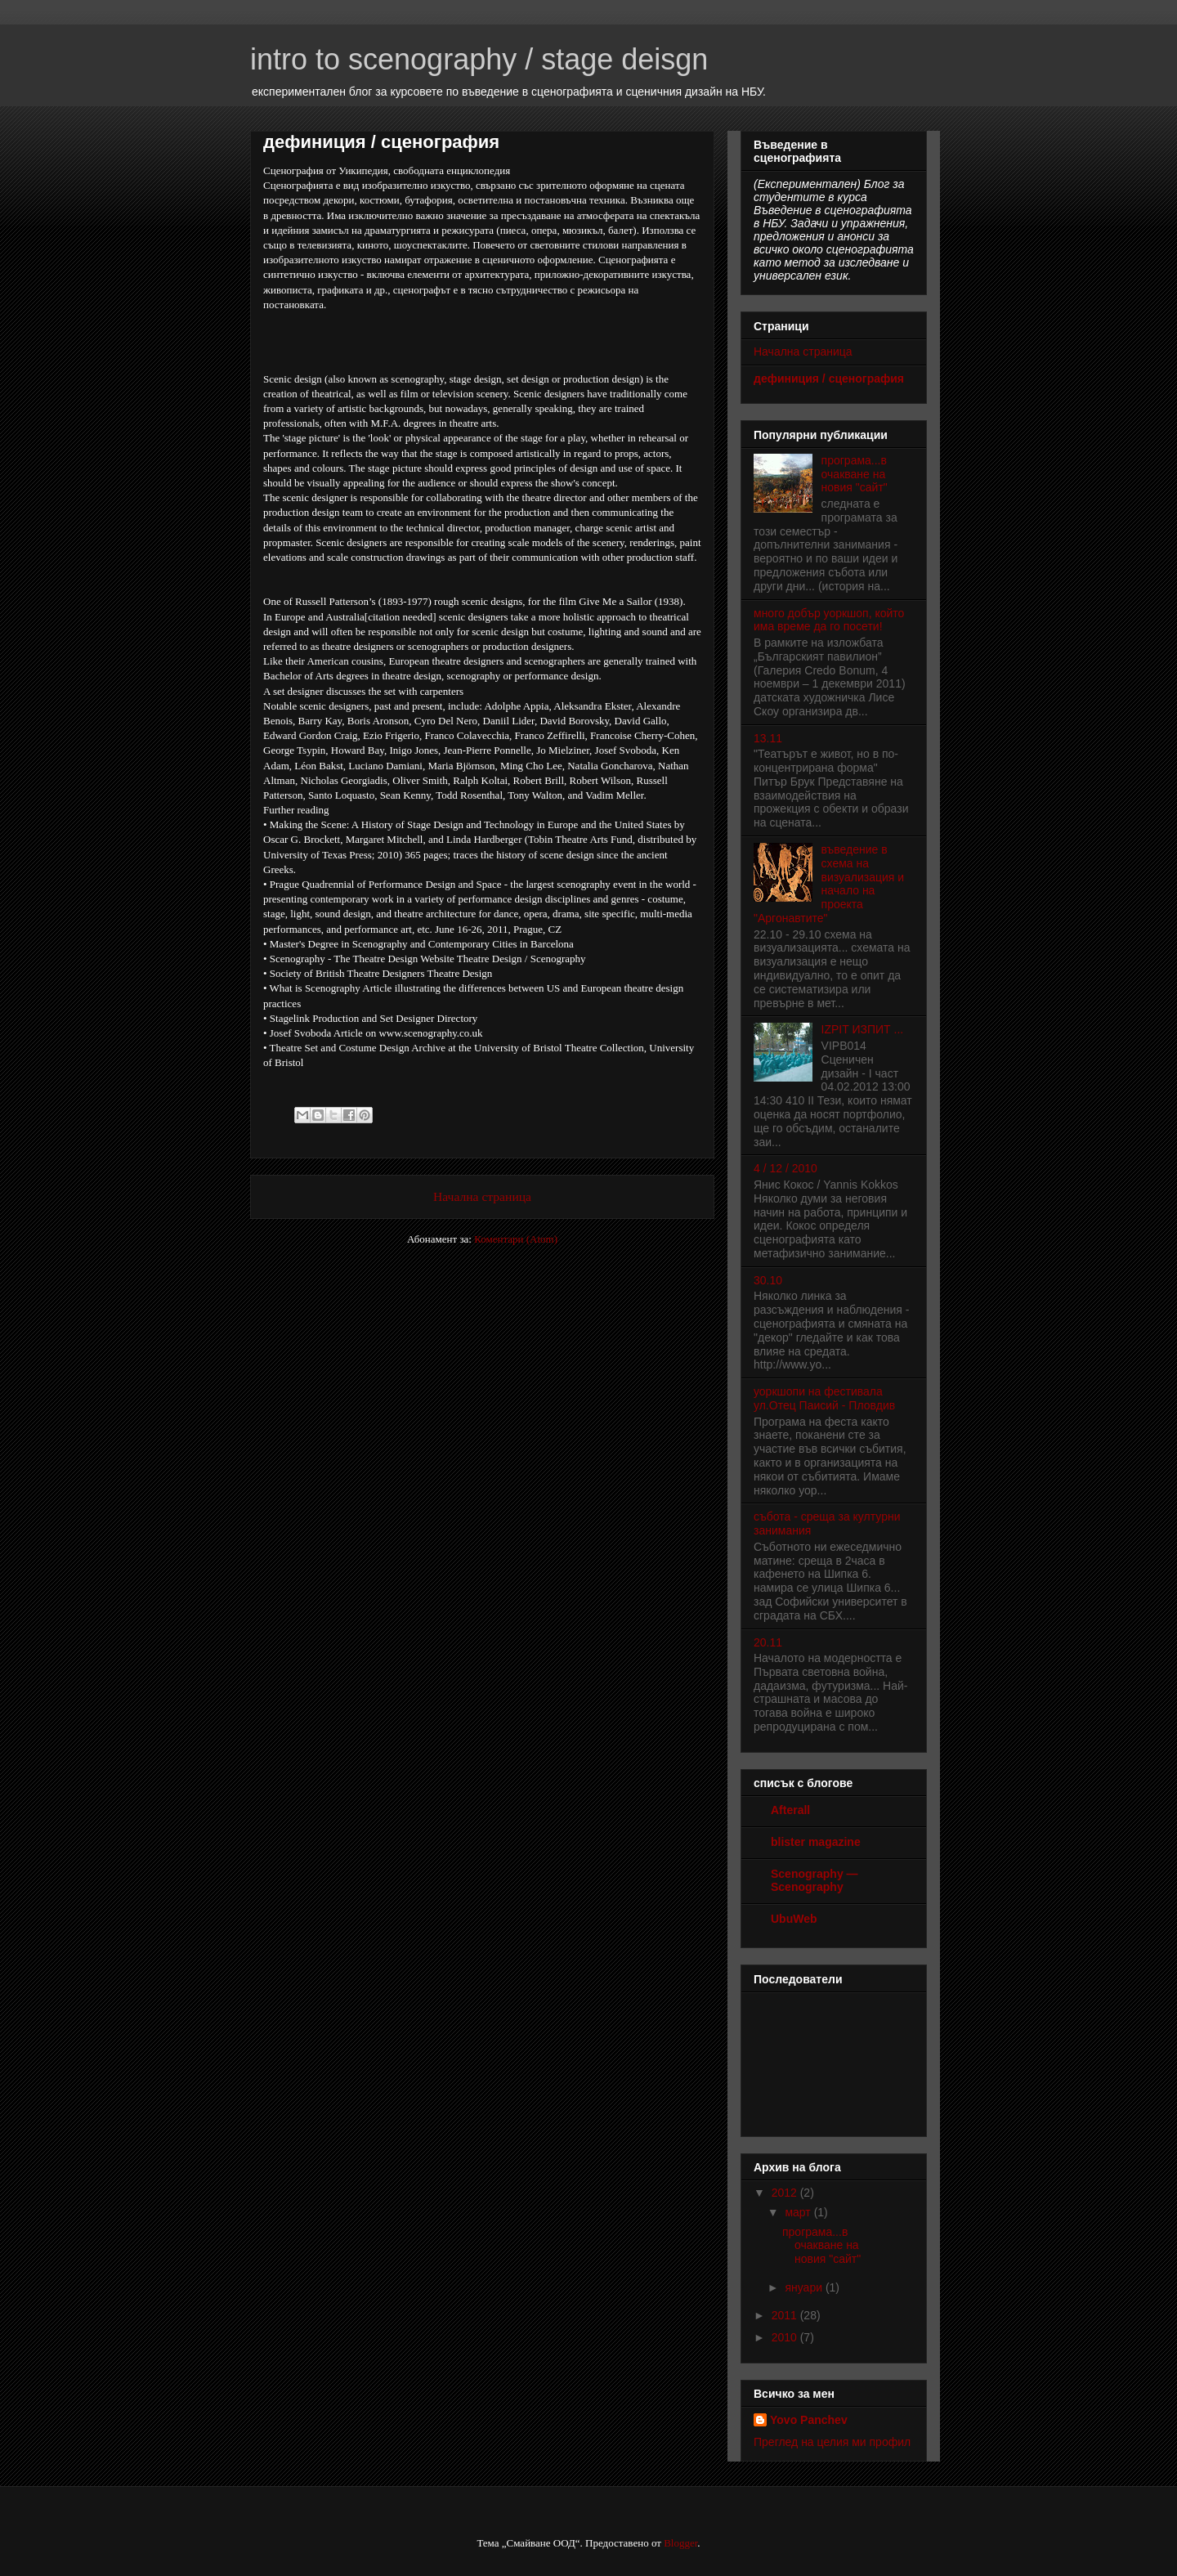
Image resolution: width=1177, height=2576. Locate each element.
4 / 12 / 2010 (785, 1168)
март (799, 2212)
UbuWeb (794, 1918)
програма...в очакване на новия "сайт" (854, 474)
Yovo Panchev (809, 2419)
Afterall (790, 1810)
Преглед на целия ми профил (832, 2441)
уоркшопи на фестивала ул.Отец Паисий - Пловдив (824, 1398)
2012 (786, 2192)
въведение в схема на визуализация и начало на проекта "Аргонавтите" (829, 884)
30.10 (768, 1280)
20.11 (768, 1642)
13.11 (768, 738)
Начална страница (482, 1196)
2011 (786, 2315)
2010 (786, 2337)
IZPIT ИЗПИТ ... (862, 1029)
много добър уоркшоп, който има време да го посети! (829, 620)
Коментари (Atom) (515, 1239)
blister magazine (816, 1841)
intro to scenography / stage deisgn (479, 59)
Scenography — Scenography (814, 1880)
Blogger (680, 2543)
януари (805, 2287)
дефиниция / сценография (829, 378)
